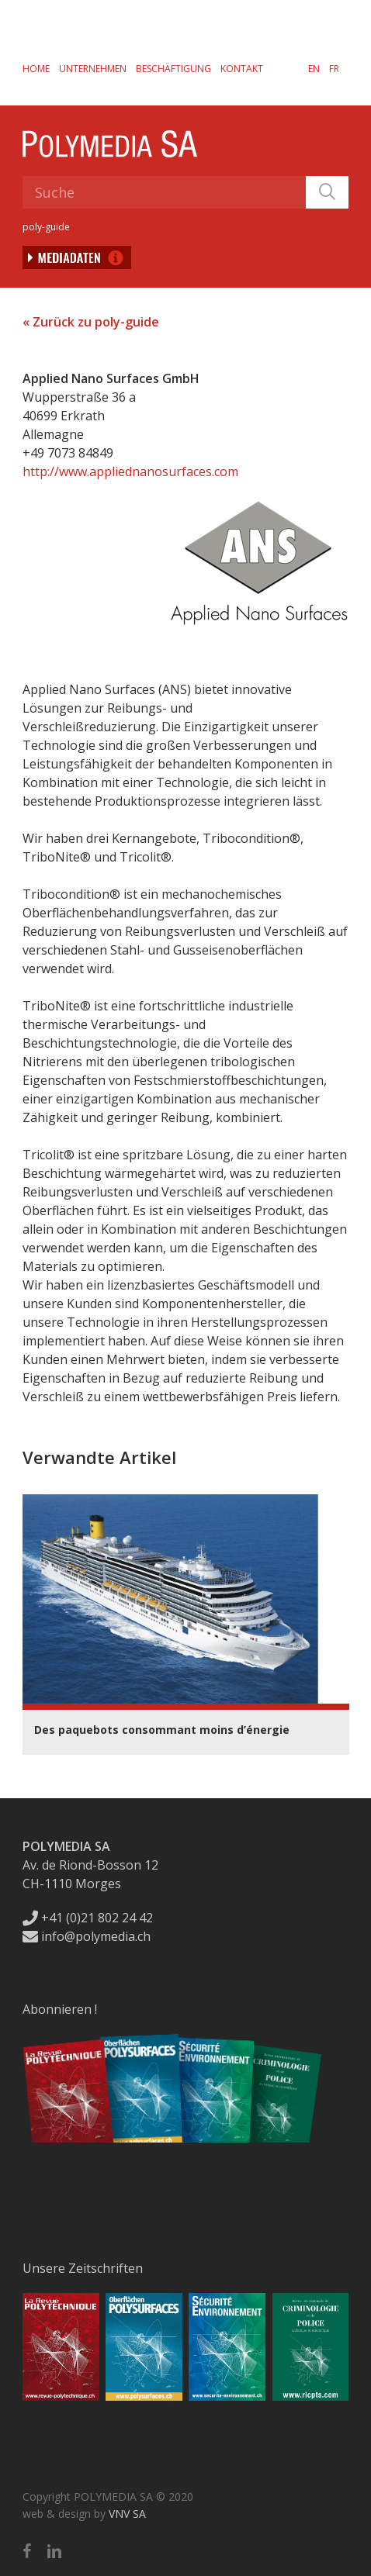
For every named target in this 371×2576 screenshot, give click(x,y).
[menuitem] (314, 68)
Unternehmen (93, 68)
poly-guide (46, 226)
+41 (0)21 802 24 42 (88, 1917)
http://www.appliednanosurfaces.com (130, 471)
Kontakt (241, 68)
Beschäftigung (173, 68)
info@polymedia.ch (87, 1936)
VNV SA (127, 2513)
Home (36, 68)
